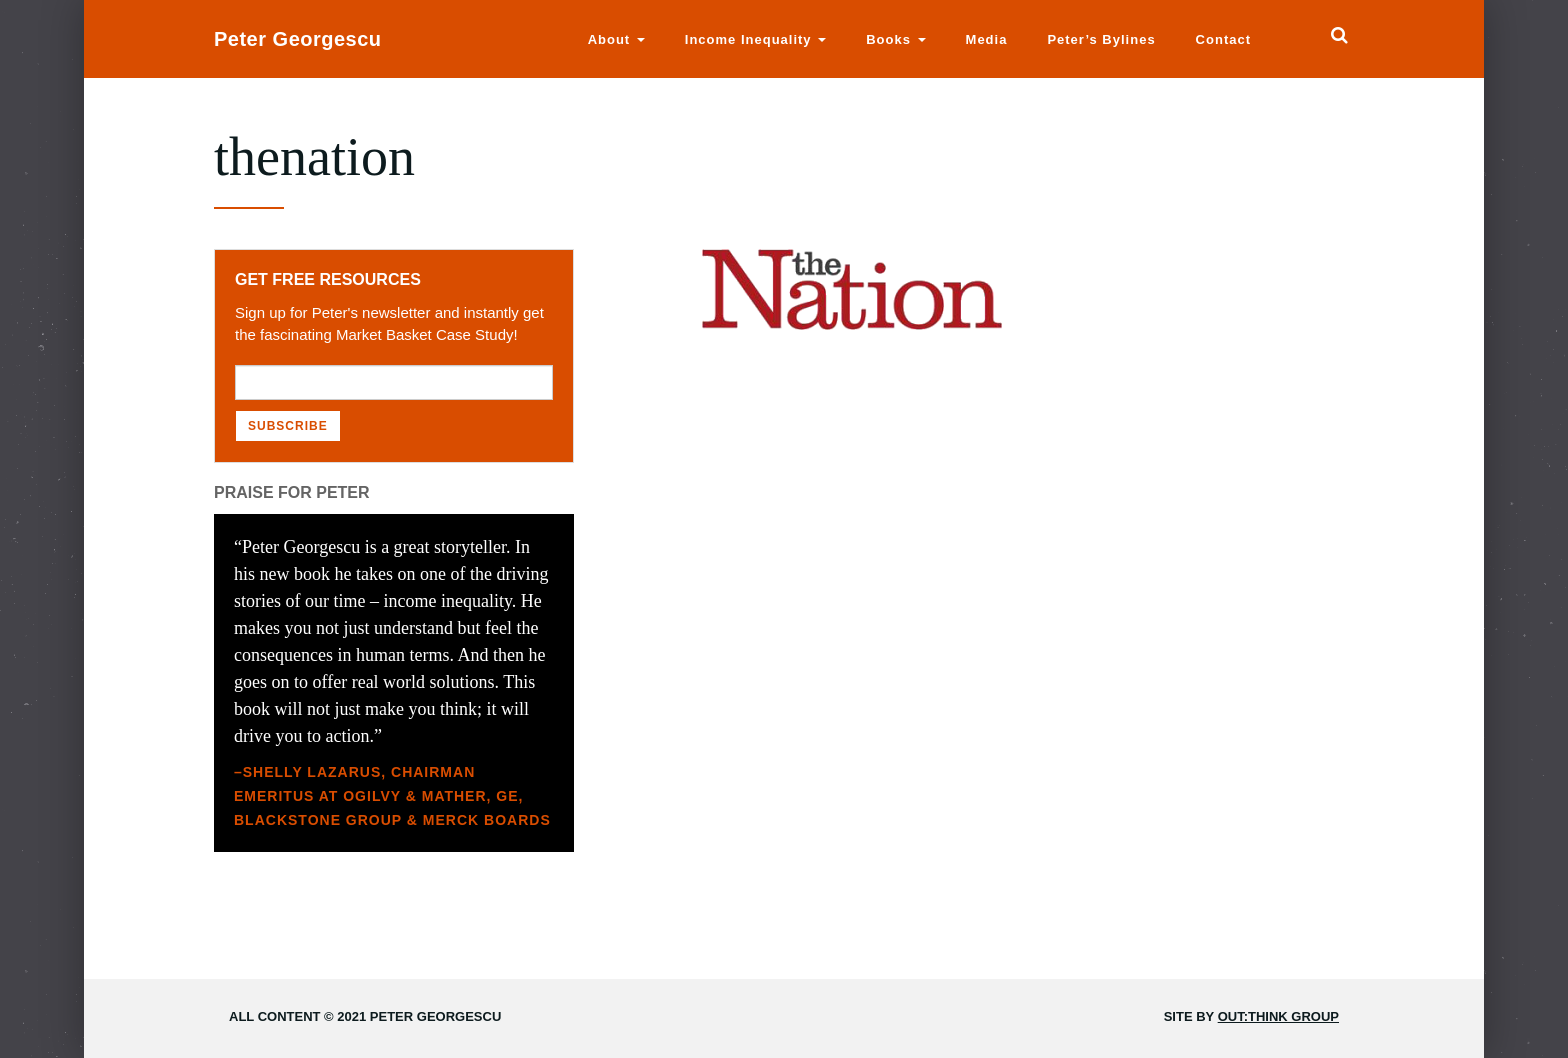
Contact (1223, 39)
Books (895, 39)
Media (987, 39)
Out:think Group (1278, 1016)
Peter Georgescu (298, 39)
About (616, 39)
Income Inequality (755, 39)
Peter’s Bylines (1101, 39)
